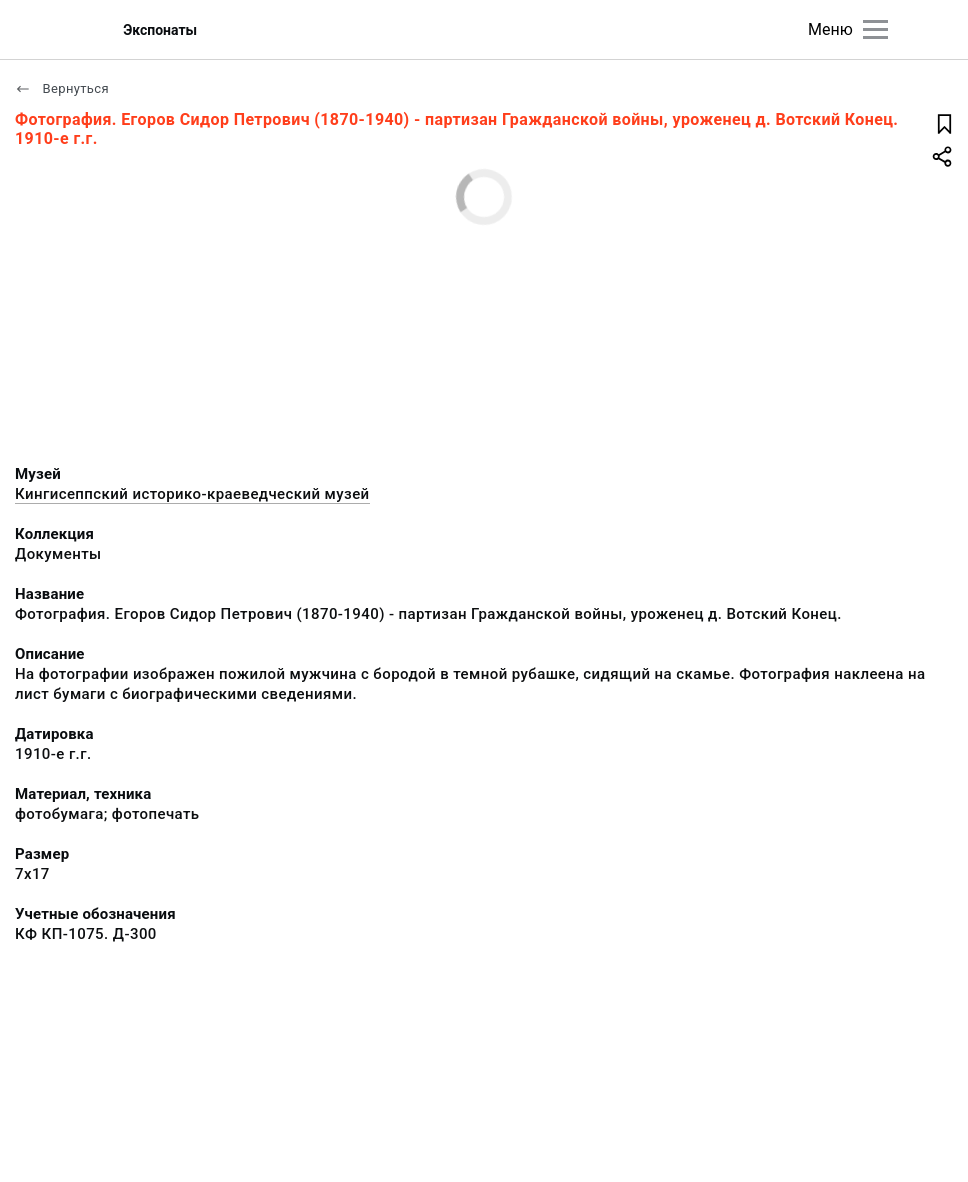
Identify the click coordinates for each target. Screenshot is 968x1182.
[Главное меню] (875, 29)
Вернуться (62, 88)
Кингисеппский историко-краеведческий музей (192, 494)
